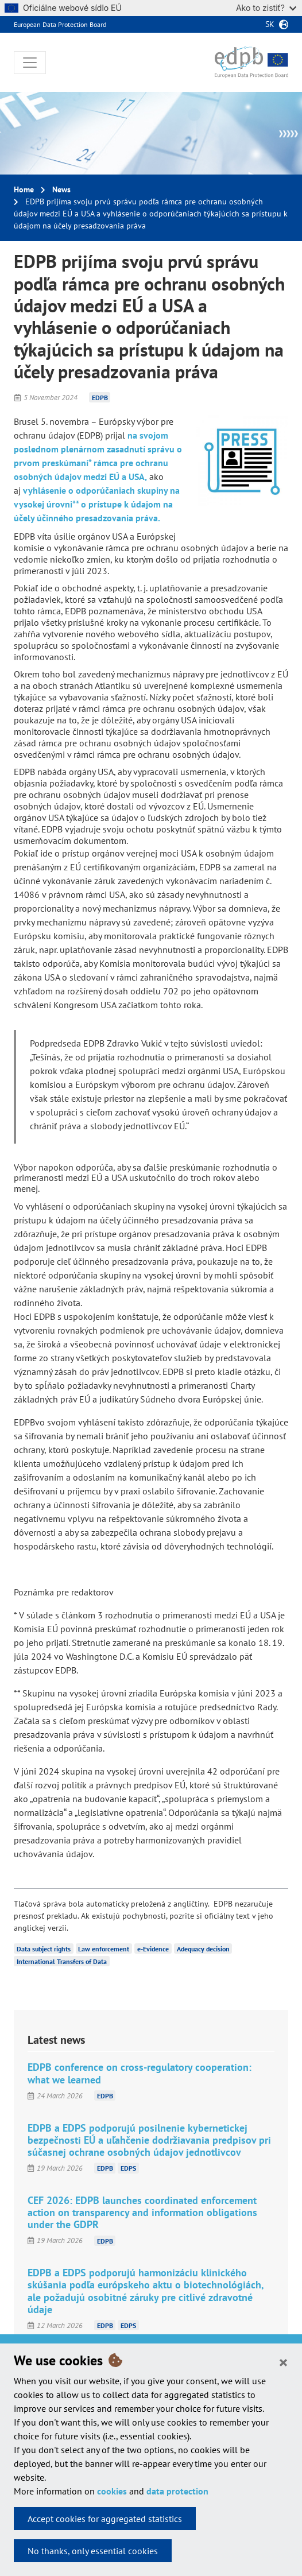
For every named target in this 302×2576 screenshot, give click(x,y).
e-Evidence (153, 1948)
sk (269, 24)
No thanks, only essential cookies (93, 2550)
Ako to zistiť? (266, 8)
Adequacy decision (203, 1948)
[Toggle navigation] (30, 62)
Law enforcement (103, 1948)
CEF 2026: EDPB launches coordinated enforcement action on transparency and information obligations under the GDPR (142, 2212)
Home (24, 189)
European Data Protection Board (60, 24)
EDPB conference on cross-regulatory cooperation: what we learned (139, 2073)
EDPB (100, 397)
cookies (112, 2491)
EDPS (128, 2168)
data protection (177, 2491)
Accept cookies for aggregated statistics (105, 2518)
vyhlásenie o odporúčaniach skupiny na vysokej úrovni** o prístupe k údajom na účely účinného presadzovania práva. (97, 504)
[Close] (283, 2362)
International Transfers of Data (62, 1961)
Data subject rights (44, 1948)
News (61, 189)
